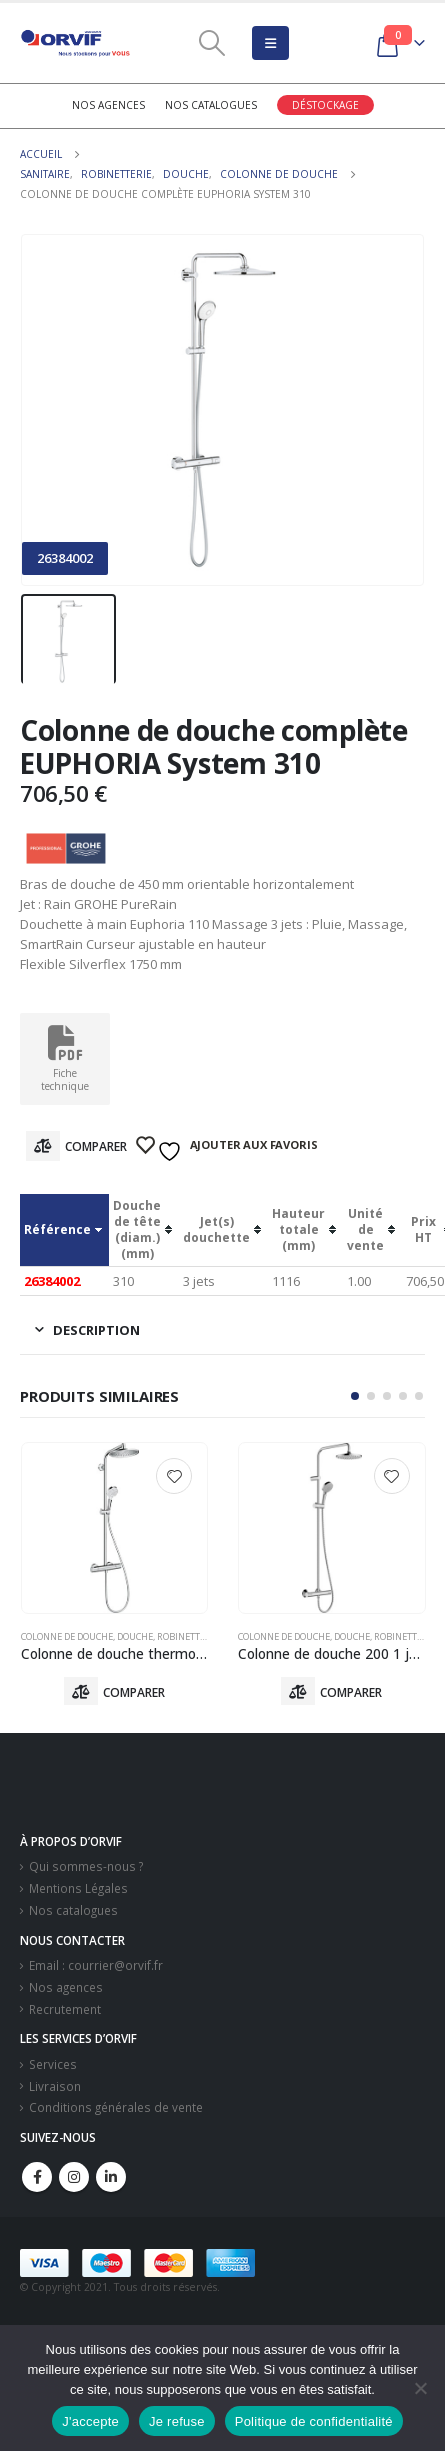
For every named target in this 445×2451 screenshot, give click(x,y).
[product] (115, 1528)
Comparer (96, 1146)
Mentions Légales (78, 1888)
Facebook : (37, 2177)
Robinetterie (188, 1636)
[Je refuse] (420, 2388)
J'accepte (90, 2421)
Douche (135, 1636)
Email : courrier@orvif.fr (96, 1965)
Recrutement (65, 2009)
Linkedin (111, 2177)
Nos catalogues (211, 105)
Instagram (74, 2177)
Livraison (55, 2086)
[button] (355, 1396)
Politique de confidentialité (314, 2421)
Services (53, 2064)
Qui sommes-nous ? (86, 1866)
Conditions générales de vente (116, 2107)
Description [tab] (96, 1330)
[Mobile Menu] (270, 43)
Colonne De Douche (67, 1636)
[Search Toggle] (211, 43)
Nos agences (108, 105)
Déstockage (325, 105)
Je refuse (177, 2421)
